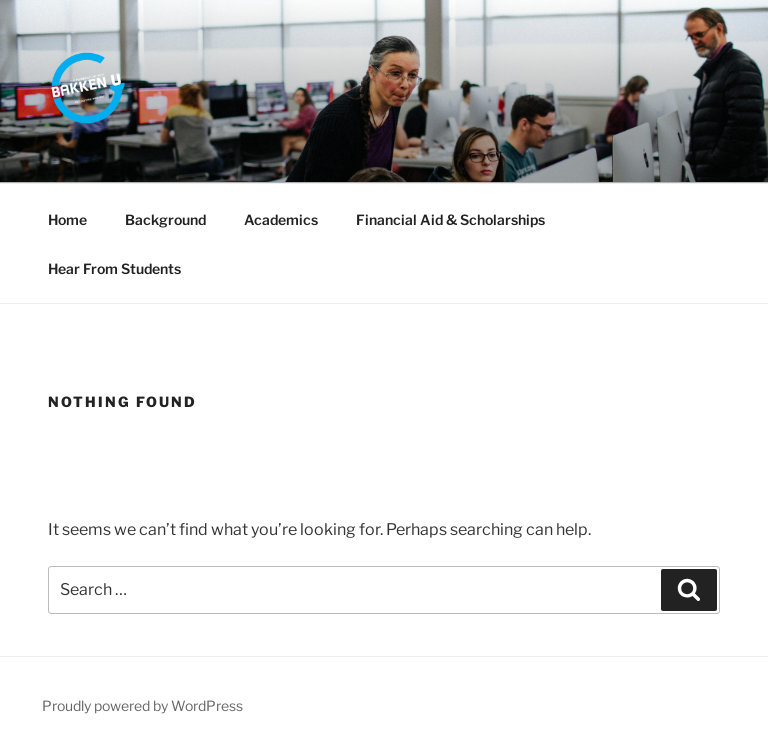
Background (165, 219)
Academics (281, 219)
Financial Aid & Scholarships (450, 219)
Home (67, 219)
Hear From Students (114, 268)
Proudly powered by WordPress (142, 705)
